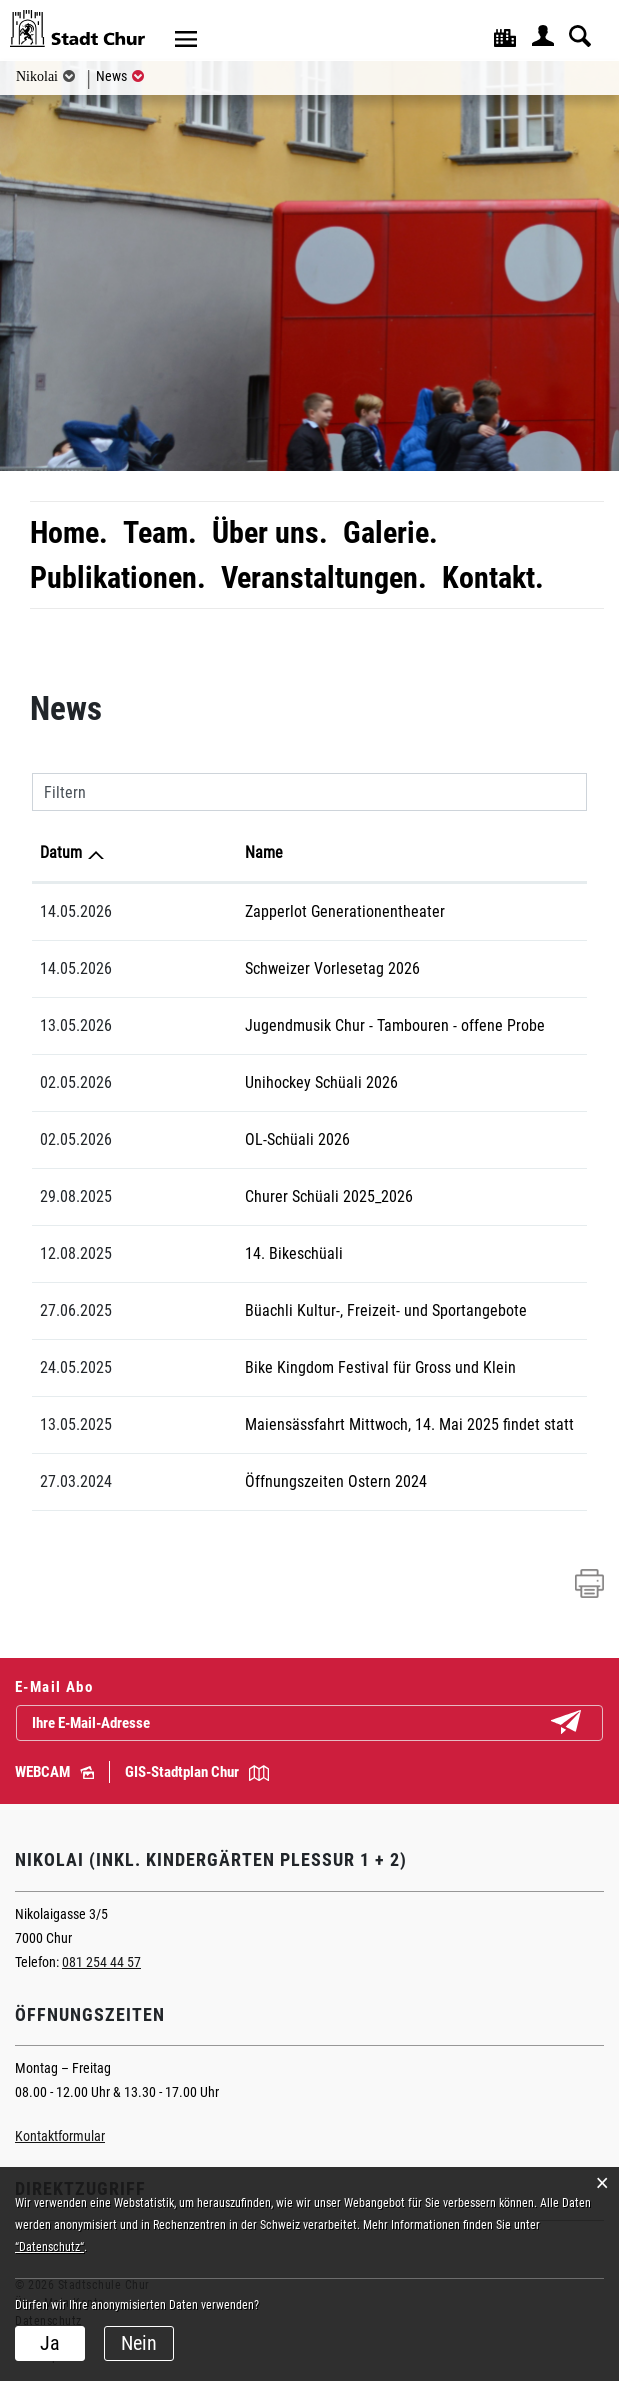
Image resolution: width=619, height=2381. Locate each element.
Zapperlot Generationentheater (253, 911)
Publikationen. (118, 577)
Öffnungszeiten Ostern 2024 (244, 1481)
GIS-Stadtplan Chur (197, 1772)
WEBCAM (54, 1772)
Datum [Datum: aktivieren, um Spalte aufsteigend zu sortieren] (61, 852)
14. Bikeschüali (202, 1253)
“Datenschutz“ (49, 2247)
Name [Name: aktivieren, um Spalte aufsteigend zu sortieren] (172, 852)
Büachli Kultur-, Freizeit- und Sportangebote (294, 1310)
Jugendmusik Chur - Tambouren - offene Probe (303, 1025)
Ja (50, 2343)
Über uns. (270, 532)
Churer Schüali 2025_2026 (237, 1196)
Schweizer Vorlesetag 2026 (240, 968)
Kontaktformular (60, 2136)
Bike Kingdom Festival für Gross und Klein (288, 1367)
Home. (69, 532)
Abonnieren (582, 1724)
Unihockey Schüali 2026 (229, 1082)
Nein (139, 2343)
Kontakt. (493, 577)
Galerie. (390, 532)
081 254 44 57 (101, 1962)
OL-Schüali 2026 (205, 1139)
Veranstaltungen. (324, 577)
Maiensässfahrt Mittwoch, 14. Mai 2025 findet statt (317, 1424)
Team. (160, 532)
